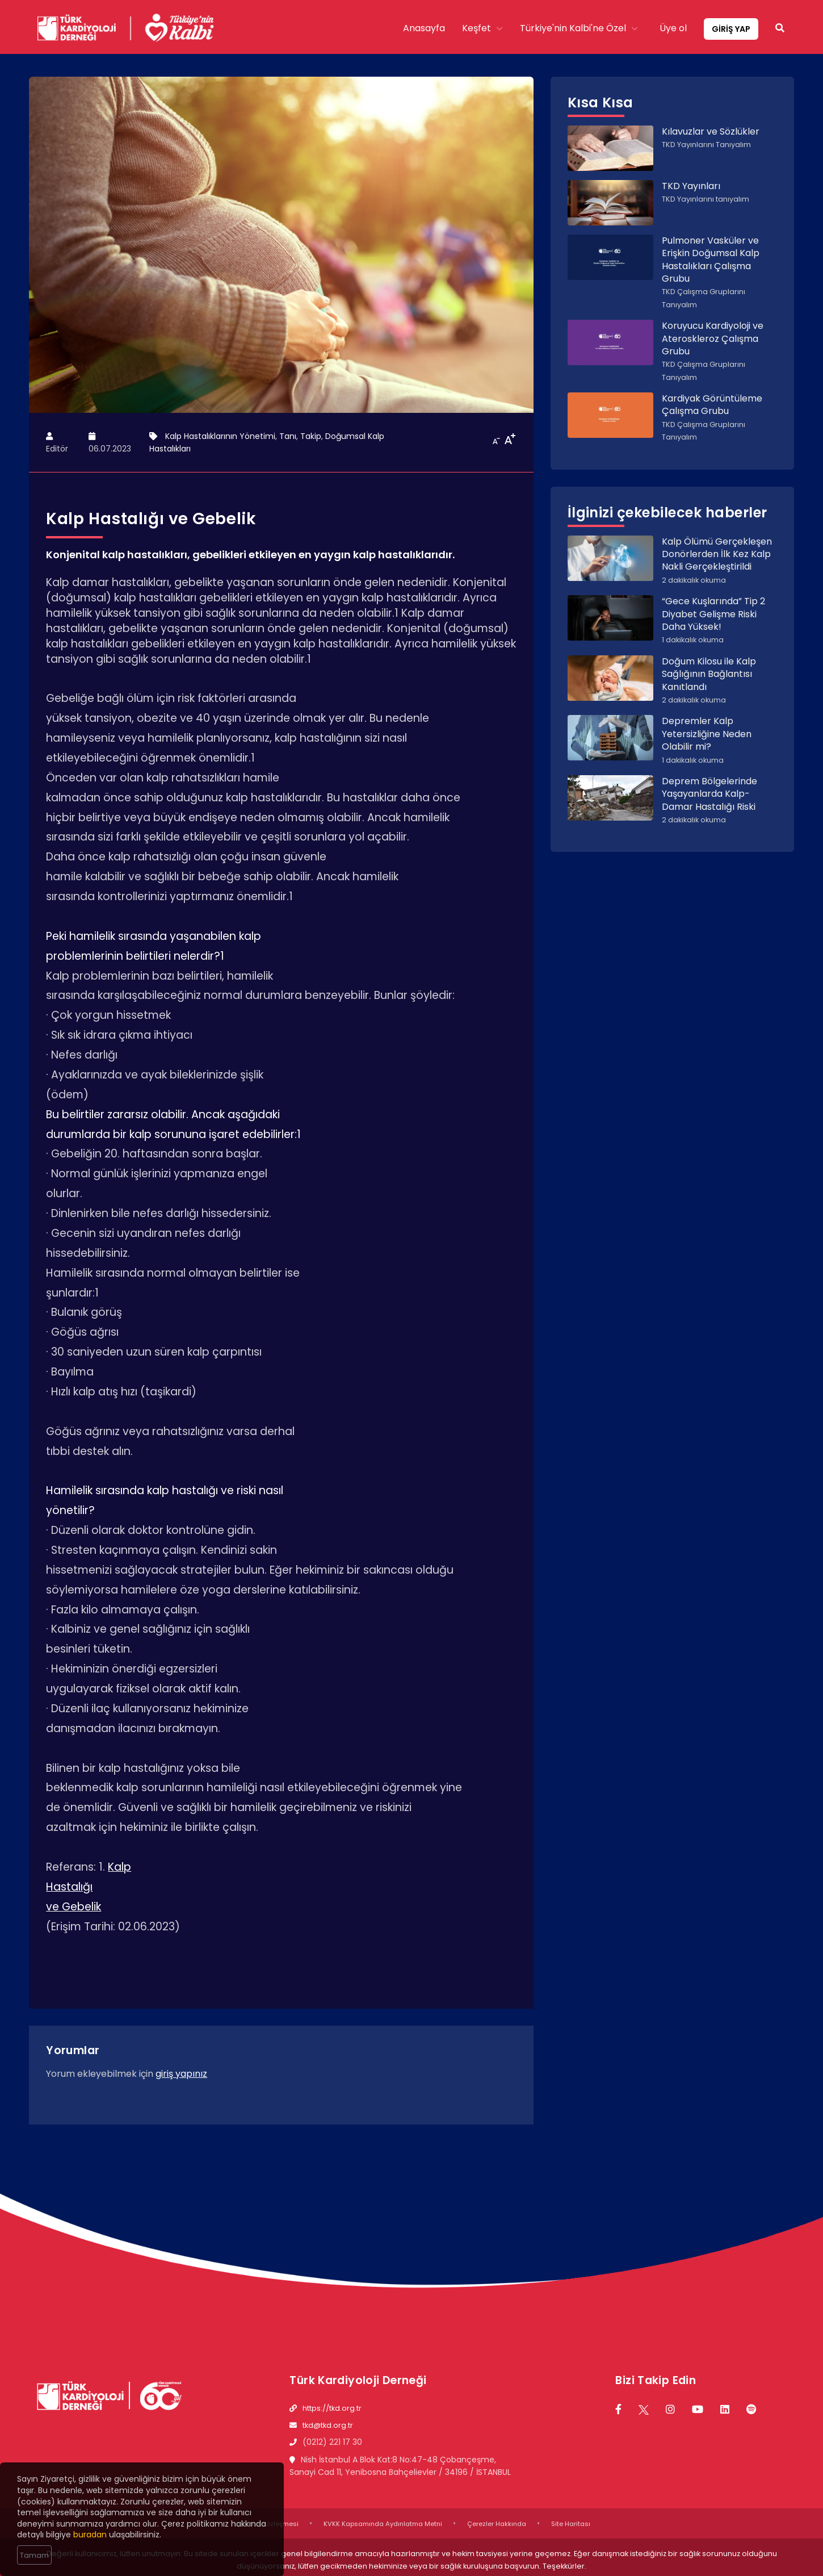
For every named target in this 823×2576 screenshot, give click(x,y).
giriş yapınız (181, 2073)
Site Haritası (570, 2523)
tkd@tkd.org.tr (328, 2425)
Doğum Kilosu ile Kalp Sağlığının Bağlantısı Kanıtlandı (709, 674)
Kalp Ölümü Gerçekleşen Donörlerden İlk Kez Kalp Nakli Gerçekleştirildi (717, 554)
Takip (310, 436)
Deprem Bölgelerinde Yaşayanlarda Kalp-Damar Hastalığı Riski (709, 794)
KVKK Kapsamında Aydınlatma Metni (383, 2523)
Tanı (287, 436)
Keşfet (482, 28)
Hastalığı (69, 1887)
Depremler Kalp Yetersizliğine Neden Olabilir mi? (706, 733)
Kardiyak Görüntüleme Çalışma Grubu (712, 404)
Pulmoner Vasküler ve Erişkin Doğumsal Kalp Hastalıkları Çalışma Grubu (710, 259)
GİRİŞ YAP (731, 29)
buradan (90, 2534)
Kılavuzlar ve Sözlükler (710, 131)
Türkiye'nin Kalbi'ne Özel (579, 28)
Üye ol (673, 28)
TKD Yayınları (691, 186)
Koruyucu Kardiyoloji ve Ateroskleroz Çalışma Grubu (712, 338)
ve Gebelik (73, 1906)
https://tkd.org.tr (332, 2408)
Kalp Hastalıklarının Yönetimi (220, 436)
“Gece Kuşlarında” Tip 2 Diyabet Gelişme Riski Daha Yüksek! (713, 614)
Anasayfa (424, 28)
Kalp (119, 1867)
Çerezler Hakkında (496, 2523)
